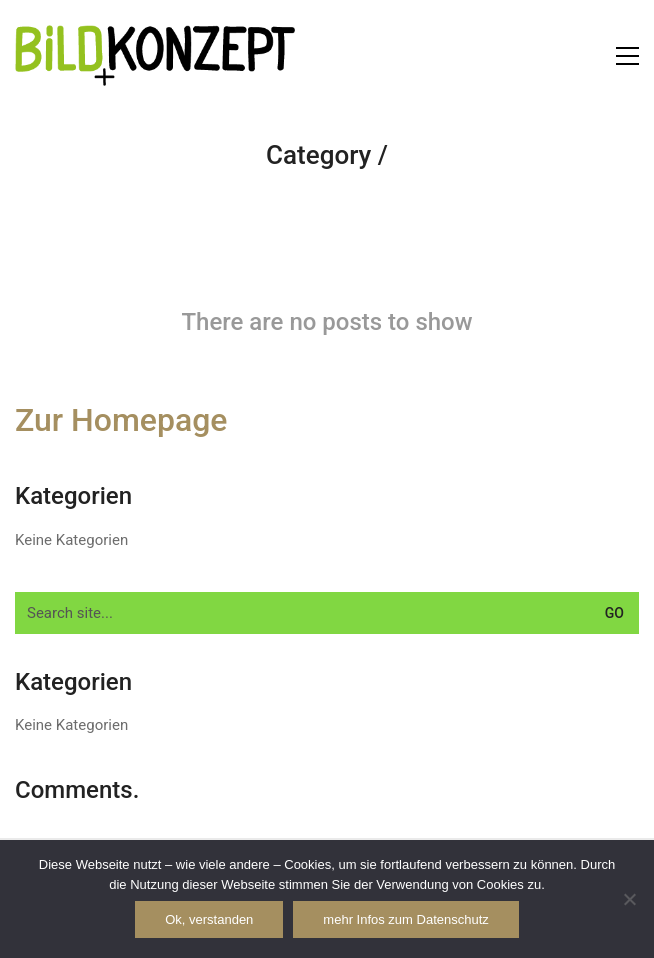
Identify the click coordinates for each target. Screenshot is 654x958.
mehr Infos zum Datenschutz (405, 919)
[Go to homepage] (155, 55)
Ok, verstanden (209, 919)
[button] (627, 56)
